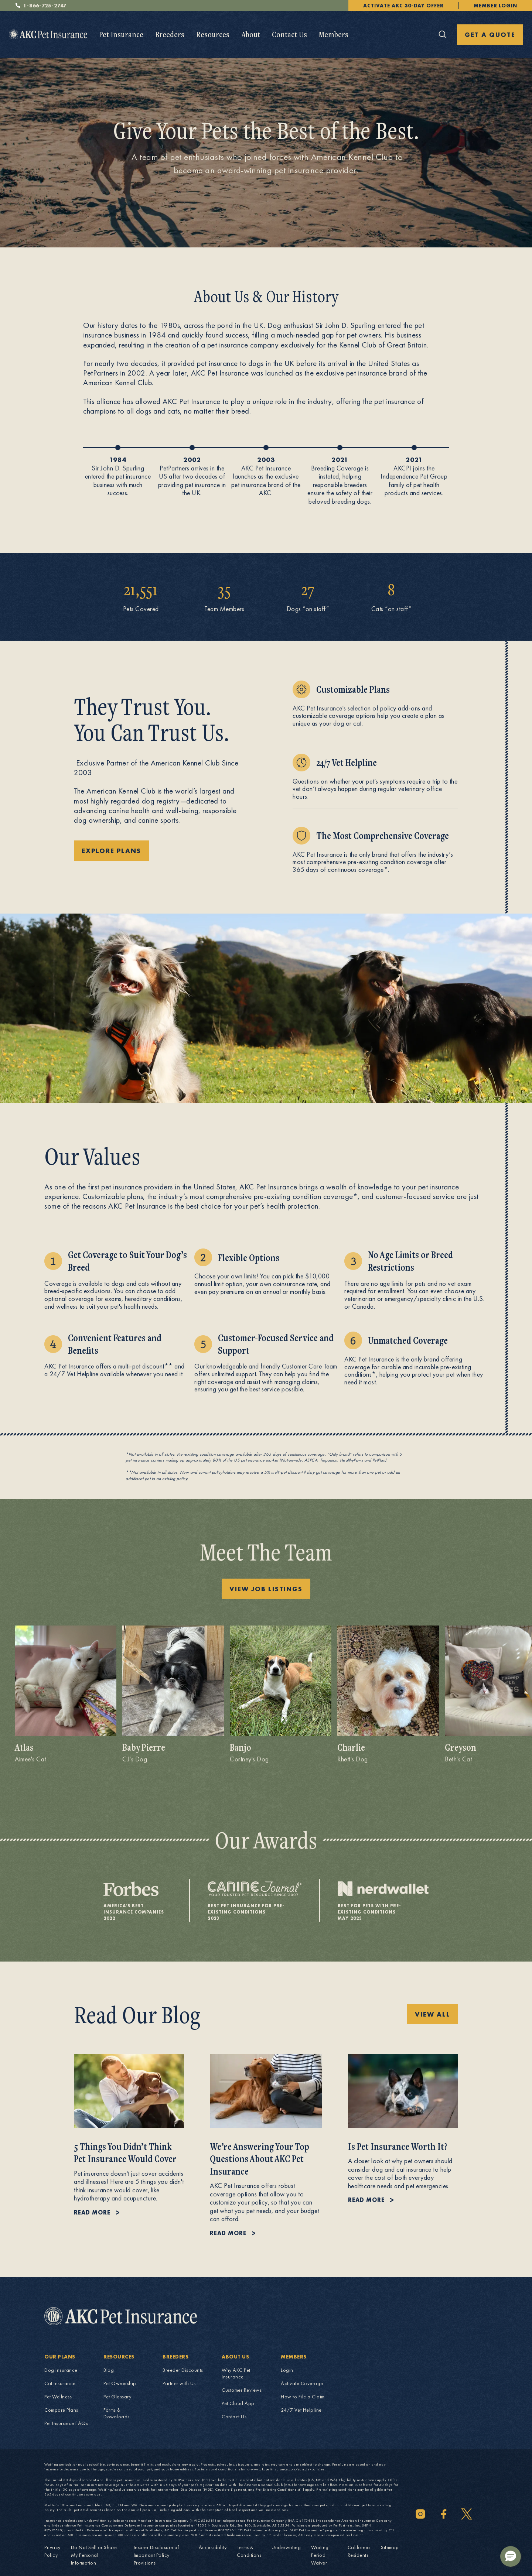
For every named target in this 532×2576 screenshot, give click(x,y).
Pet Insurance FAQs (66, 2423)
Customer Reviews (242, 2390)
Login (287, 2370)
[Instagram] (420, 2514)
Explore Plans (111, 850)
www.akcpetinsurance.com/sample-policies (287, 2469)
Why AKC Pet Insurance (236, 2373)
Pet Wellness (58, 2396)
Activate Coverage (302, 2383)
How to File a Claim (303, 2396)
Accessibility (213, 2547)
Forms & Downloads (116, 2413)
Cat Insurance (60, 2383)
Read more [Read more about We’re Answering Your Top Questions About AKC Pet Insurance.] (228, 2233)
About (250, 34)
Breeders (169, 34)
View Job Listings (266, 1589)
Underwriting (286, 2547)
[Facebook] (443, 2514)
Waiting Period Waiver (320, 2555)
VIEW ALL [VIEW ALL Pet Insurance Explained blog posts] (432, 2014)
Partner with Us (179, 2383)
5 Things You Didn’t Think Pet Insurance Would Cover (125, 2152)
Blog (108, 2370)
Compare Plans (61, 2410)
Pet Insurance (121, 34)
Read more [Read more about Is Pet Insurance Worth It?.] (366, 2200)
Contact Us (289, 34)
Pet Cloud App (238, 2403)
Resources (212, 34)
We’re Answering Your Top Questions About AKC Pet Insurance (259, 2159)
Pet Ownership (119, 2383)
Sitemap (390, 2547)
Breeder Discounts (183, 2370)
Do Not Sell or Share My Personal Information (94, 2555)
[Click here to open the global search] (442, 34)
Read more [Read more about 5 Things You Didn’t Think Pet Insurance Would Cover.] (92, 2212)
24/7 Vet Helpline (301, 2410)
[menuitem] (121, 34)
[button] (510, 2556)
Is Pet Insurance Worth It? (397, 2146)
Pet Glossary (117, 2396)
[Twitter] (466, 2514)
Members (333, 34)
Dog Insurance (61, 2370)
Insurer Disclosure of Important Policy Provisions (156, 2555)
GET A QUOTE (490, 34)
